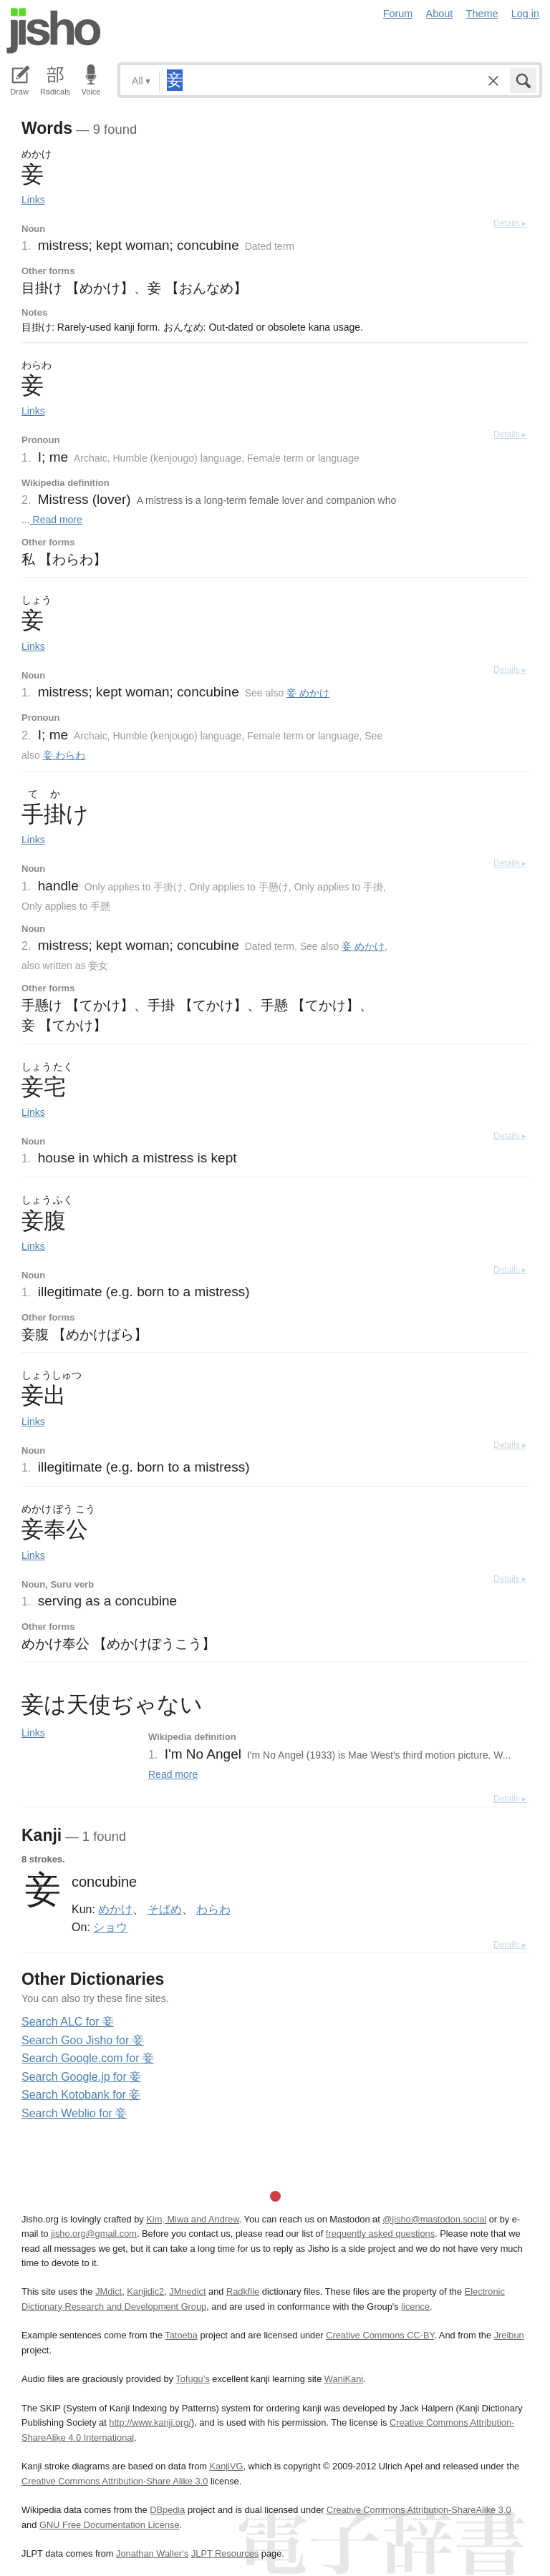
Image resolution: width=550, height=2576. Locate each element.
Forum (398, 13)
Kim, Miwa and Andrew (192, 2219)
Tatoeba (181, 2335)
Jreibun (509, 2335)
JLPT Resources (225, 2553)
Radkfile (242, 2291)
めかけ (115, 1909)
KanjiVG (226, 2466)
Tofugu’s (192, 2378)
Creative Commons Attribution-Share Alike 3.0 (114, 2481)
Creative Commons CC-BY (380, 2335)
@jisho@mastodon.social (434, 2219)
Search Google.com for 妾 (87, 2058)
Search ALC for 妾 (67, 2022)
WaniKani (343, 2378)
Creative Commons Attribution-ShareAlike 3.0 (419, 2509)
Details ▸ (509, 223)
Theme (482, 13)
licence (415, 2306)
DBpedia (167, 2509)
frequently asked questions (380, 2233)
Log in (525, 13)
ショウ (110, 1927)
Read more (56, 519)
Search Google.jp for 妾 (81, 2077)
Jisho (53, 31)
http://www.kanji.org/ (150, 2422)
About (439, 13)
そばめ (165, 1909)
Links (33, 199)
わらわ (213, 1909)
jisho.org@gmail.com (94, 2233)
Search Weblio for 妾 (74, 2113)
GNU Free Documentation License (109, 2524)
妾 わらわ (64, 755)
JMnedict (187, 2291)
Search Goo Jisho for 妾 (82, 2040)
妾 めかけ (307, 693)
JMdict (108, 2291)
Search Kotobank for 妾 (80, 2095)
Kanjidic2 (145, 2291)
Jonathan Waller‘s (152, 2553)
